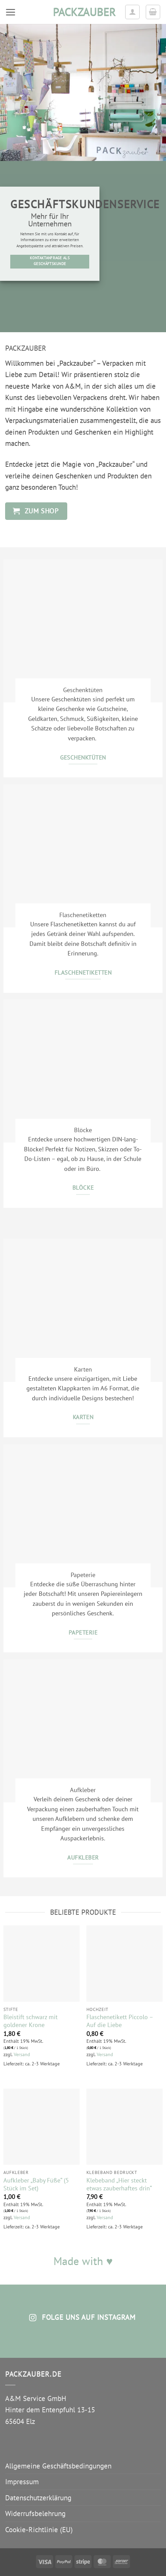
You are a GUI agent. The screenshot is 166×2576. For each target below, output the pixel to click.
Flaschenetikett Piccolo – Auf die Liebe (119, 2021)
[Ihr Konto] (132, 12)
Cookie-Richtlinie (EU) (39, 2529)
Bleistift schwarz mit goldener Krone (30, 2021)
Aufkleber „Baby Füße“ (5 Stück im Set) (36, 2184)
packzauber (83, 12)
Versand (22, 2054)
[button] (10, 12)
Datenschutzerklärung (38, 2497)
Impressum (22, 2481)
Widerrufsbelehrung (35, 2513)
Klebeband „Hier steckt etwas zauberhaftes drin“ (119, 2184)
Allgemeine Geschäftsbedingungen (58, 2466)
